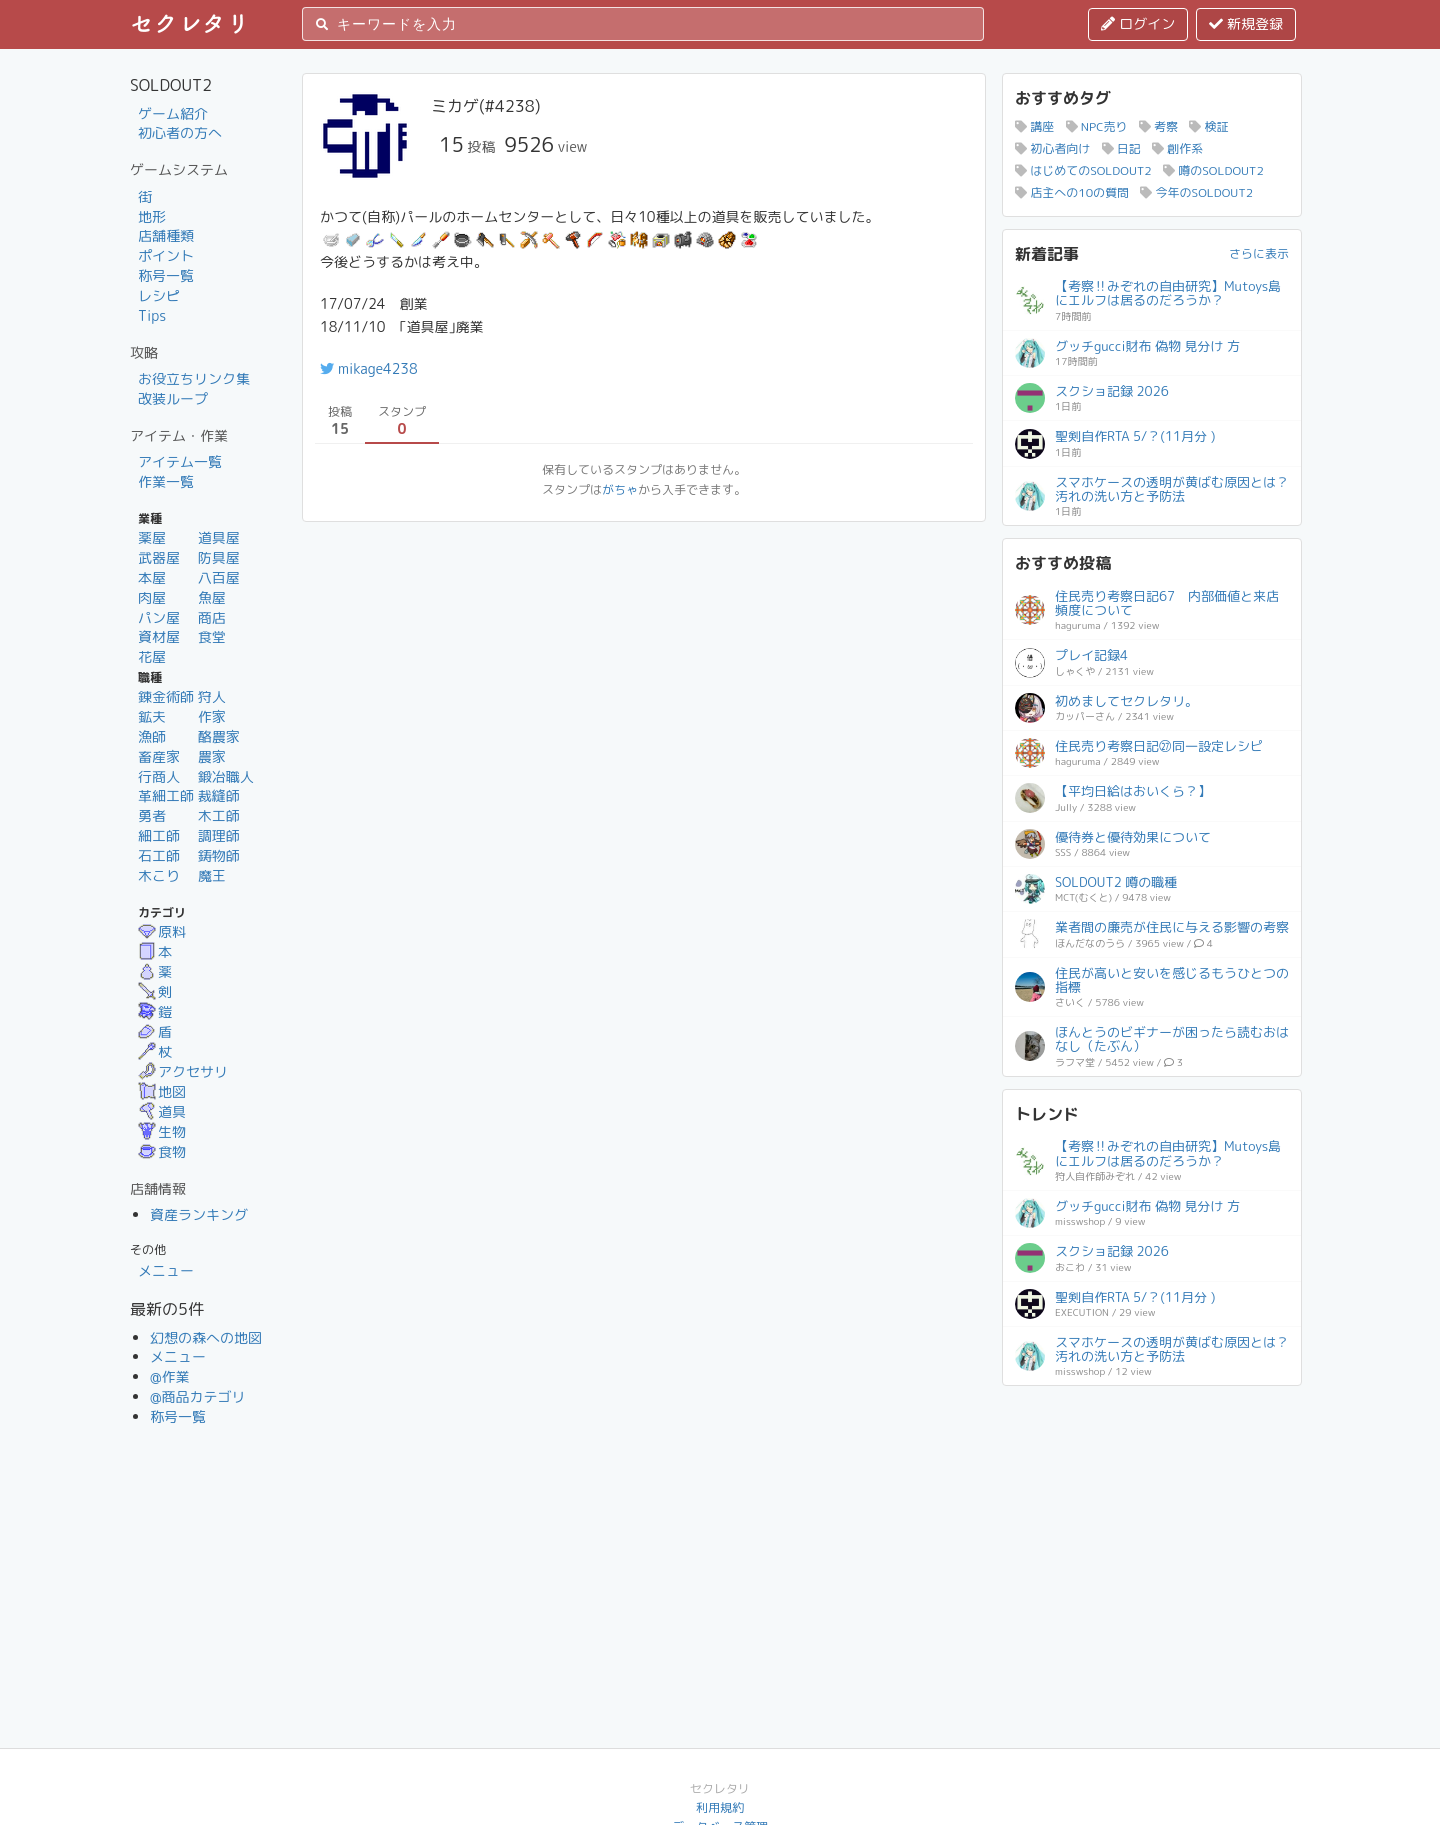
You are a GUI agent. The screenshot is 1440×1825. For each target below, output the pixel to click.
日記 (1121, 148)
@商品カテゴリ (198, 1396)
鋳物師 (219, 855)
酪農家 (219, 736)
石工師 (159, 855)
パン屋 (159, 617)
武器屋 (159, 557)
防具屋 (219, 557)
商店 (212, 617)
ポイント (166, 255)
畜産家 (159, 756)
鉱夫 (152, 716)
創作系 (1177, 148)
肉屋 (152, 597)
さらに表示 (1259, 253)
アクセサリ (183, 1071)
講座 (1034, 126)
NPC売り (1097, 126)
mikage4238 (369, 368)
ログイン (1138, 23)
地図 (162, 1091)
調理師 (219, 835)
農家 (212, 756)
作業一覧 (166, 481)
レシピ (159, 295)
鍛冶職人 (226, 776)
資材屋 (159, 636)
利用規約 (720, 1807)
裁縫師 (219, 795)
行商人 (159, 776)
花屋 (152, 656)
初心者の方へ (180, 132)
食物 (162, 1151)
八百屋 (219, 577)
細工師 (159, 835)
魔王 (212, 875)
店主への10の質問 (1072, 192)
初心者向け (1052, 148)
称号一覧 (166, 275)
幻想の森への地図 (206, 1337)
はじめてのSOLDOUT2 (1083, 170)
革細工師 (166, 795)
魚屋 (212, 597)
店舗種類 (166, 235)
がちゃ (620, 489)
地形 (152, 216)
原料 (162, 931)
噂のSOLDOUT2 (1213, 170)
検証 (1208, 126)
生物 (162, 1131)
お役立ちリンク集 (194, 378)
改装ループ (173, 398)
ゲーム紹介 (173, 113)
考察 (1158, 126)
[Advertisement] (1152, 1523)
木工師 (219, 815)
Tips (152, 315)
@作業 (170, 1376)
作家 (212, 716)
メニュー (166, 1270)
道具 (162, 1111)
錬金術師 (166, 696)
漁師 (152, 736)
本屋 (152, 577)
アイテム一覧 (180, 461)
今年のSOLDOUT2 (1196, 192)
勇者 (152, 815)
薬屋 (152, 537)
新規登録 (1246, 23)
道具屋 (219, 537)
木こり (159, 875)
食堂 (212, 636)
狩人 (212, 696)
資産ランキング (199, 1214)
